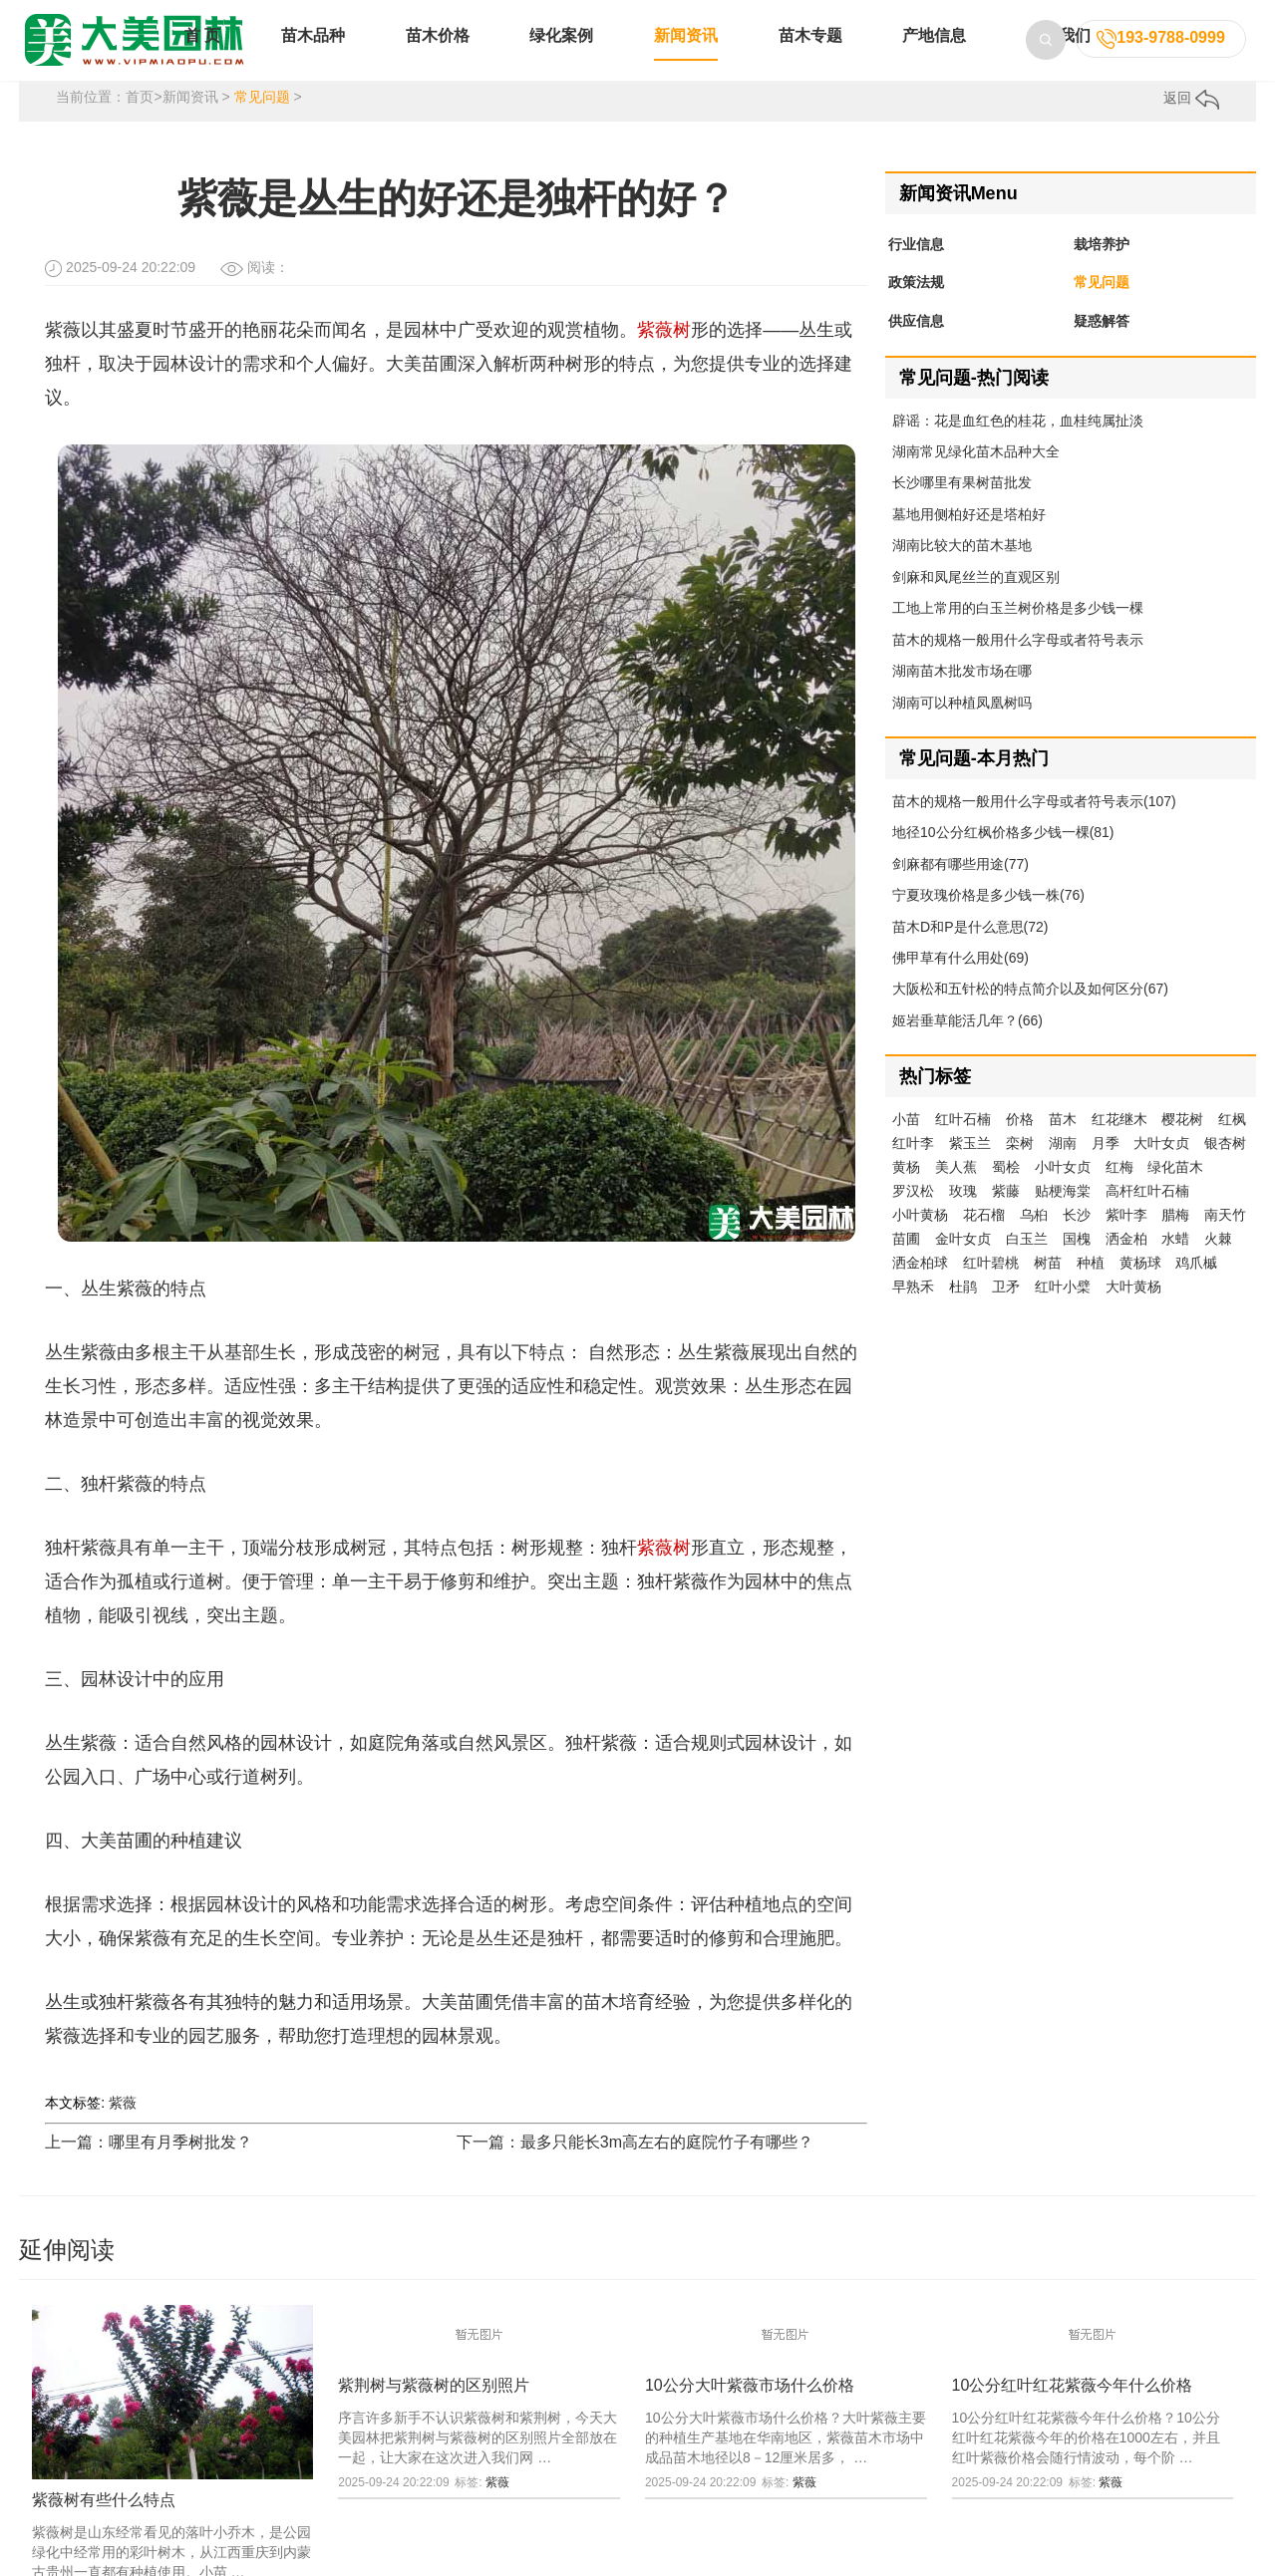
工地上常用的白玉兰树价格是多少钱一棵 (1017, 635)
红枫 (1232, 1146)
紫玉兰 (970, 1170)
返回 (1191, 125)
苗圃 (906, 1266)
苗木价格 (438, 57)
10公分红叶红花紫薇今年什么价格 (1072, 2411)
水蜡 (1175, 1266)
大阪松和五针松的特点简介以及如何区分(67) (1030, 1015)
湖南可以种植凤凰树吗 (962, 728)
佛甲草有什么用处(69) (960, 984)
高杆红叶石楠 (1147, 1218)
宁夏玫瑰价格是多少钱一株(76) (988, 922)
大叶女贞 (1161, 1170)
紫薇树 (664, 356)
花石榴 (984, 1242)
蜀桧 (1006, 1194)
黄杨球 (1140, 1289)
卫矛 (1006, 1313)
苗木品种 (313, 57)
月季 (1105, 1170)
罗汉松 (913, 1218)
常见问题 (262, 124)
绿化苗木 (1175, 1194)
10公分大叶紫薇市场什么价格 (749, 2411)
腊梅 (1175, 1242)
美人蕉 (956, 1194)
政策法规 (916, 309)
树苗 (1048, 1289)
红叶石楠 (963, 1146)
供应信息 (916, 348)
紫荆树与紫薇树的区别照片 (433, 2411)
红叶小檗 (1063, 1313)
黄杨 (906, 1194)
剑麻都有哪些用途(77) (960, 890)
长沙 (1077, 1242)
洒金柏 (1126, 1266)
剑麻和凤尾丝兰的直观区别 (976, 603)
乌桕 (1034, 1242)
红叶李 (913, 1170)
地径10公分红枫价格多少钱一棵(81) (1003, 859)
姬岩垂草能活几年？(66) (967, 1046)
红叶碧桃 (991, 1289)
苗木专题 (810, 57)
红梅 (1119, 1194)
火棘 (1218, 1266)
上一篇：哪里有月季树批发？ (148, 2167)
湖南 (1063, 1170)
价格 (1020, 1146)
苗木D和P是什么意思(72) (970, 953)
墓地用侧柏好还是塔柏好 (969, 540)
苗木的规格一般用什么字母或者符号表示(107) (1034, 827)
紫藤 (1006, 1218)
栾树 (1020, 1170)
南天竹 (1225, 1242)
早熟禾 (913, 1313)
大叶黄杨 (1133, 1313)
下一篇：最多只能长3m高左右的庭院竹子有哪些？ (635, 2167)
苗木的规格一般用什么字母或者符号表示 (1017, 666)
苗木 (1063, 1146)
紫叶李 (1126, 1242)
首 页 (202, 57)
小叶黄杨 (920, 1242)
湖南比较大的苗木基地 (962, 572)
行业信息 (916, 270)
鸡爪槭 (1196, 1289)
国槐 (1077, 1266)
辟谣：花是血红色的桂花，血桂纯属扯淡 (1017, 446)
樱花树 (1182, 1146)
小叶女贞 (1063, 1194)
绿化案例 (561, 57)
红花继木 (1119, 1146)
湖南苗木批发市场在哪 (962, 697)
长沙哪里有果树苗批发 (962, 509)
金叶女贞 (963, 1266)
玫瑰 (963, 1218)
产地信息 (934, 57)
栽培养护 (1101, 270)
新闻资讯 (686, 57)
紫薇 (123, 2129)
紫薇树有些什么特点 (103, 2525)
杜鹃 (963, 1313)
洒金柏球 (920, 1289)
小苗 (906, 1146)
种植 (1091, 1289)
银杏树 (1225, 1170)
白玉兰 (1027, 1266)
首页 (140, 124)
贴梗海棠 (1063, 1218)
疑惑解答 (1101, 348)
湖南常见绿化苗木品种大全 (976, 477)
